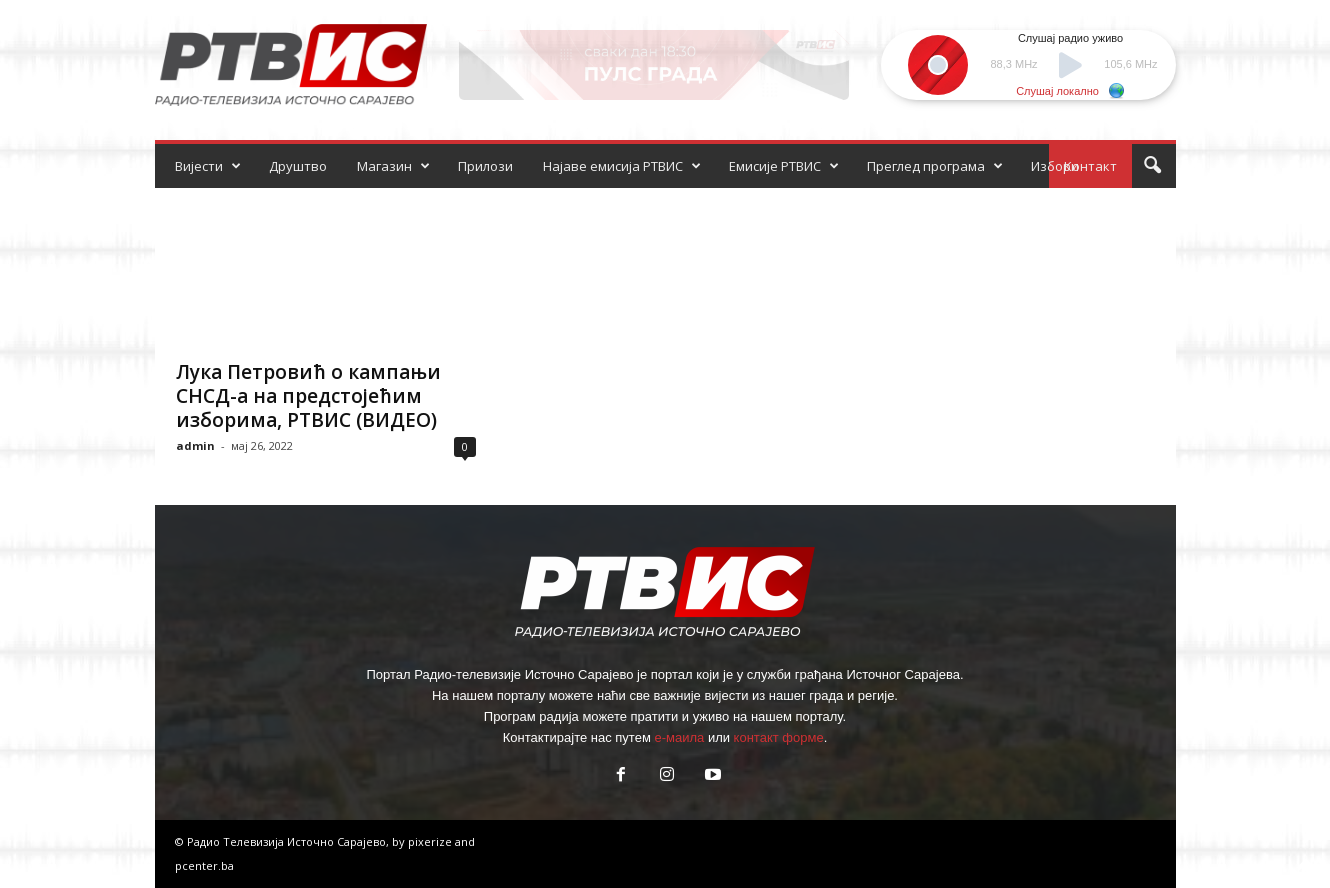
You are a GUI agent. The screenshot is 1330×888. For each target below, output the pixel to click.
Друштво (298, 166)
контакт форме (779, 737)
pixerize (431, 841)
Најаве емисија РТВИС (622, 166)
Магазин (393, 166)
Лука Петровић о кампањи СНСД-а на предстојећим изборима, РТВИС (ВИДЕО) (308, 396)
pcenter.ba (204, 865)
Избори (1055, 166)
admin (195, 445)
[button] (1152, 166)
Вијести (208, 166)
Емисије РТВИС (784, 166)
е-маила (679, 737)
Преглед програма (935, 166)
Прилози (485, 166)
